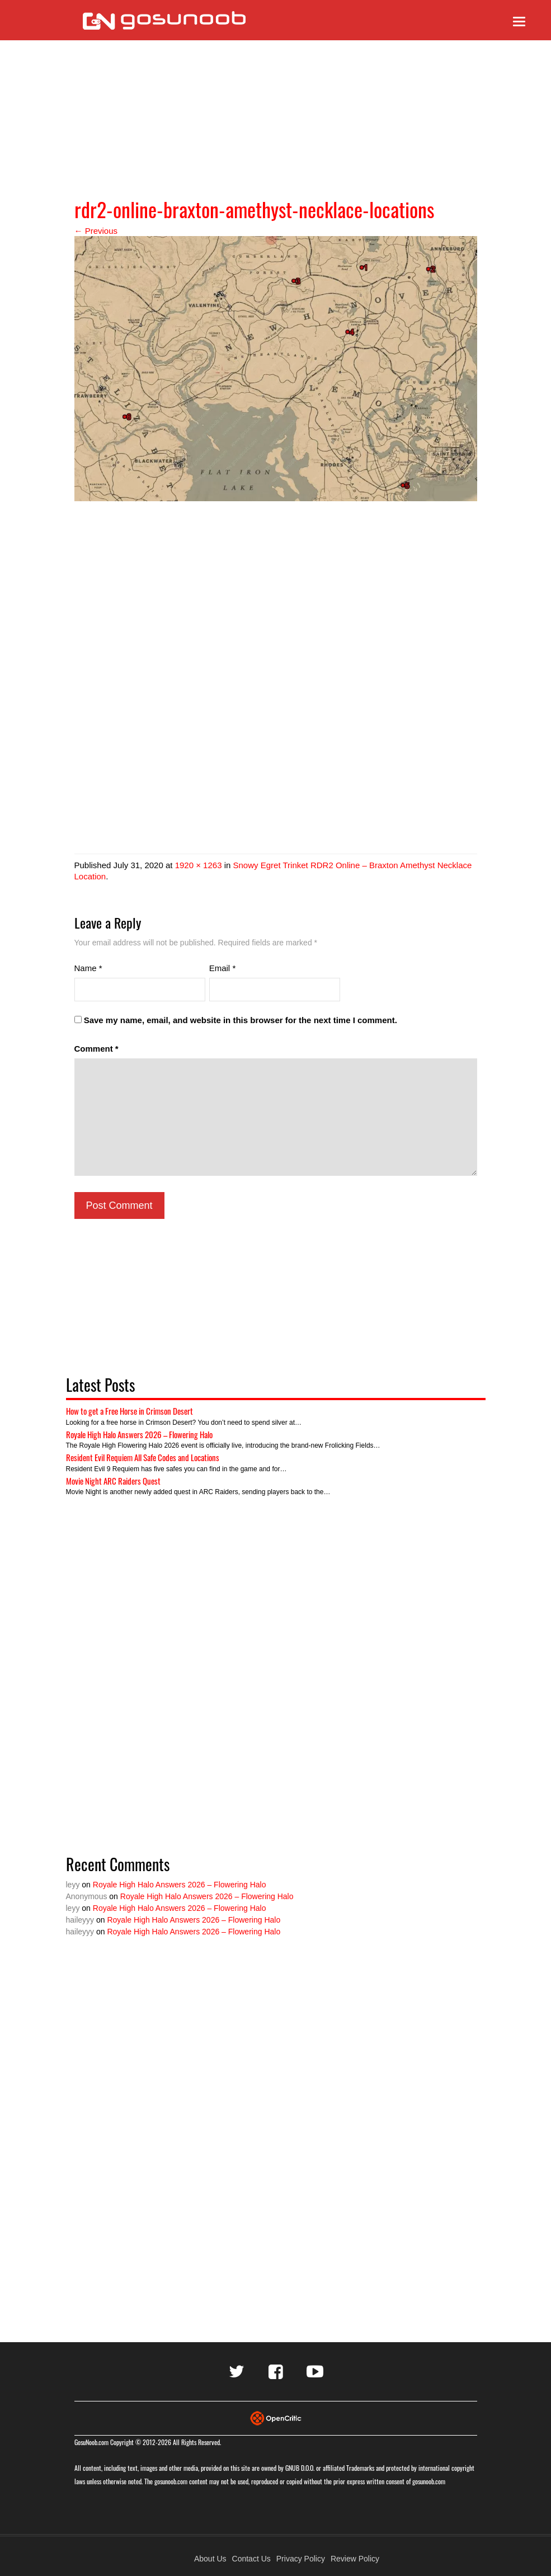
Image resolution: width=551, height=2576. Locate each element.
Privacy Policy (300, 2558)
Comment (96, 1048)
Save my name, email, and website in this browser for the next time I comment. (240, 1020)
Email (222, 968)
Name (88, 968)
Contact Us (251, 2558)
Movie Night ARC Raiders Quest (113, 1481)
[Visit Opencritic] (276, 2417)
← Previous (96, 231)
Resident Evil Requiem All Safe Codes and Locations (142, 1457)
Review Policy (355, 2558)
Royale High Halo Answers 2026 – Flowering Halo (139, 1434)
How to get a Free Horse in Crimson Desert (129, 1411)
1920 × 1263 (198, 865)
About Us (210, 2558)
